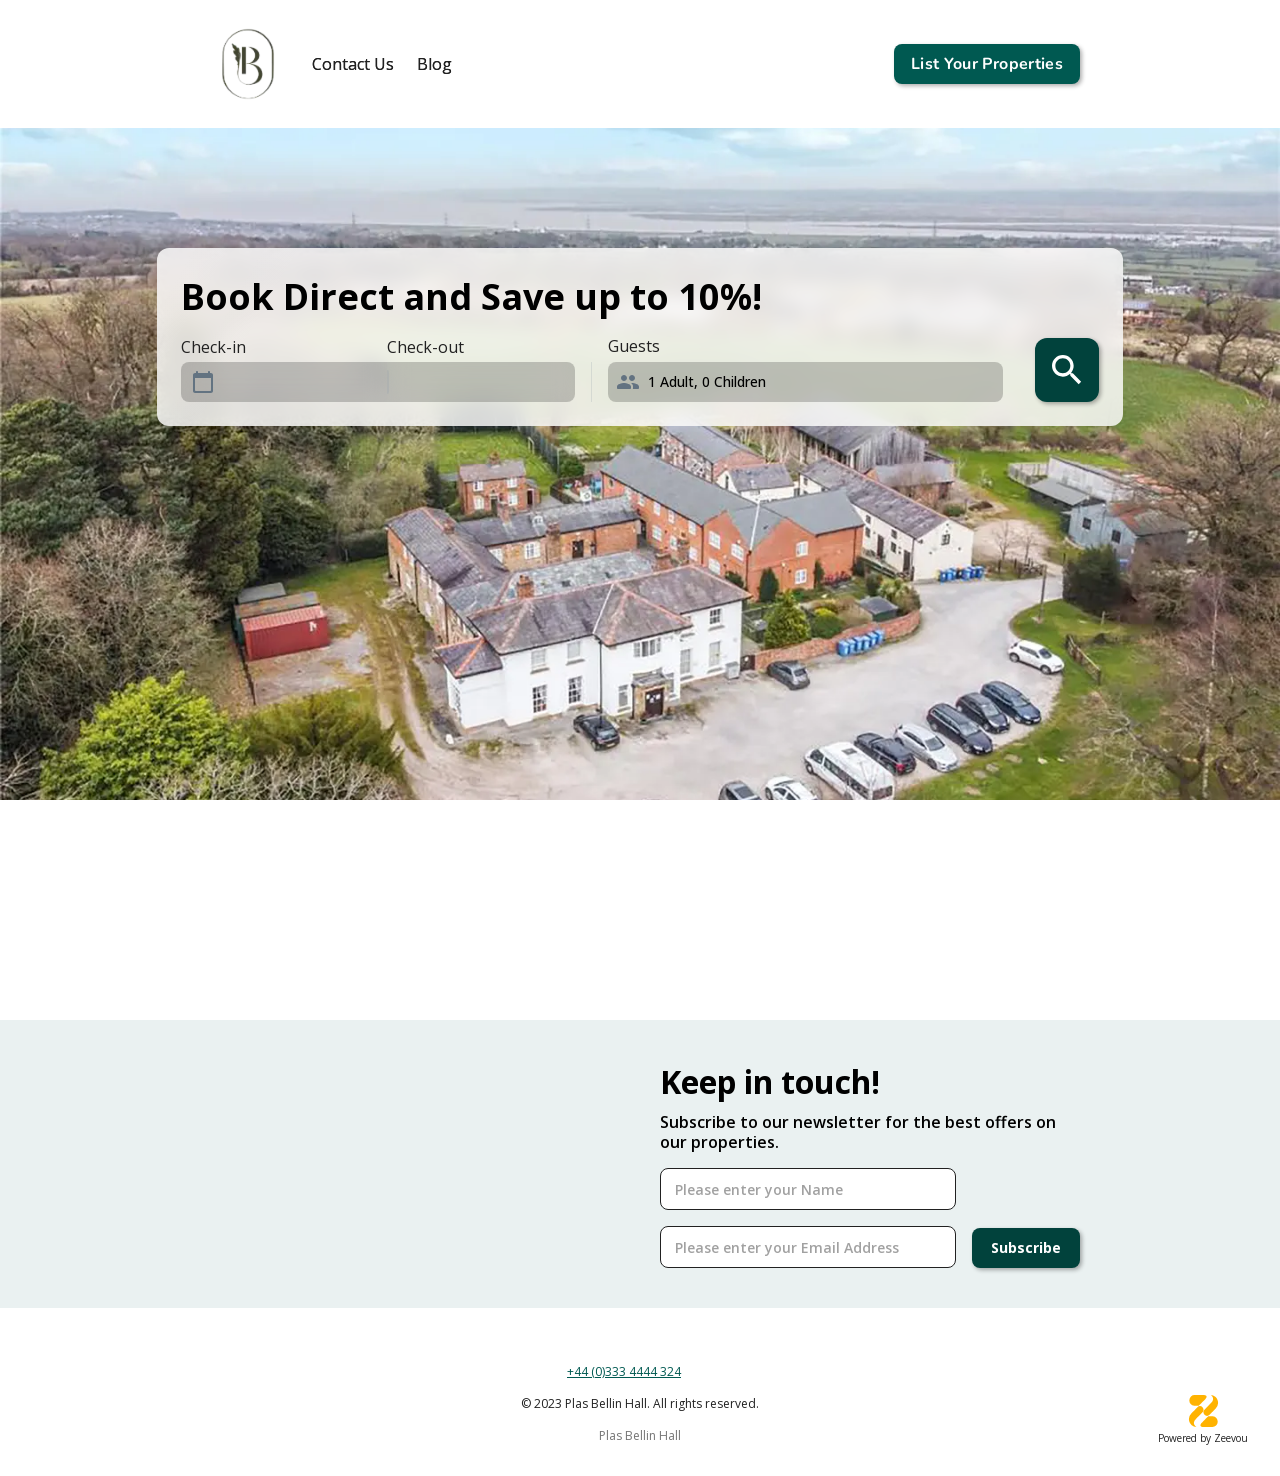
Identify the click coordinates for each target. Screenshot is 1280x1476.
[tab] (353, 64)
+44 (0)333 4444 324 (624, 1371)
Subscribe (1026, 1248)
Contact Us (353, 64)
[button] (813, 382)
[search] (1067, 370)
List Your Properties (987, 64)
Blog (434, 64)
